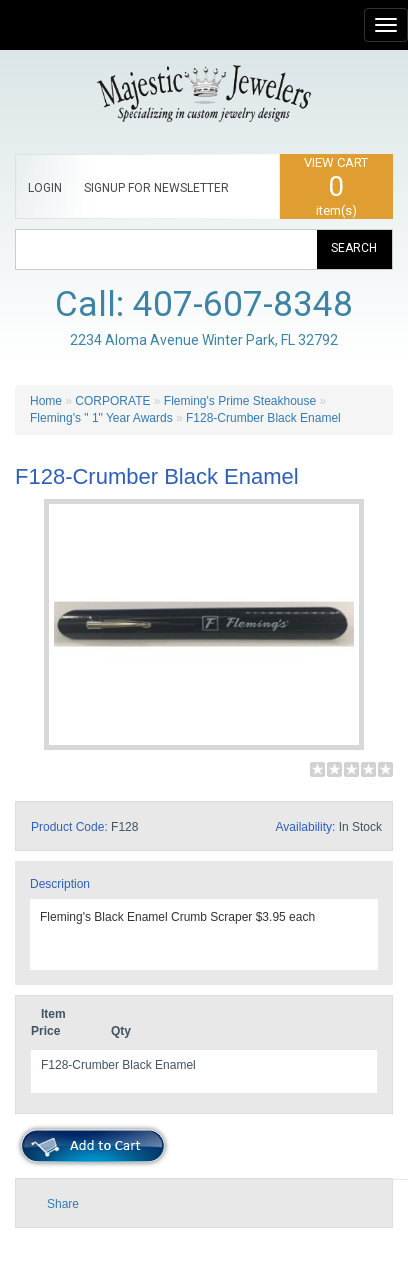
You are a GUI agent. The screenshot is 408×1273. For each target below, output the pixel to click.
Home (46, 401)
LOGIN (45, 188)
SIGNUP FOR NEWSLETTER (156, 188)
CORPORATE (112, 401)
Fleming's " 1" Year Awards (101, 418)
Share (63, 1204)
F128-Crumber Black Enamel (263, 418)
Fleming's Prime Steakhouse (240, 401)
